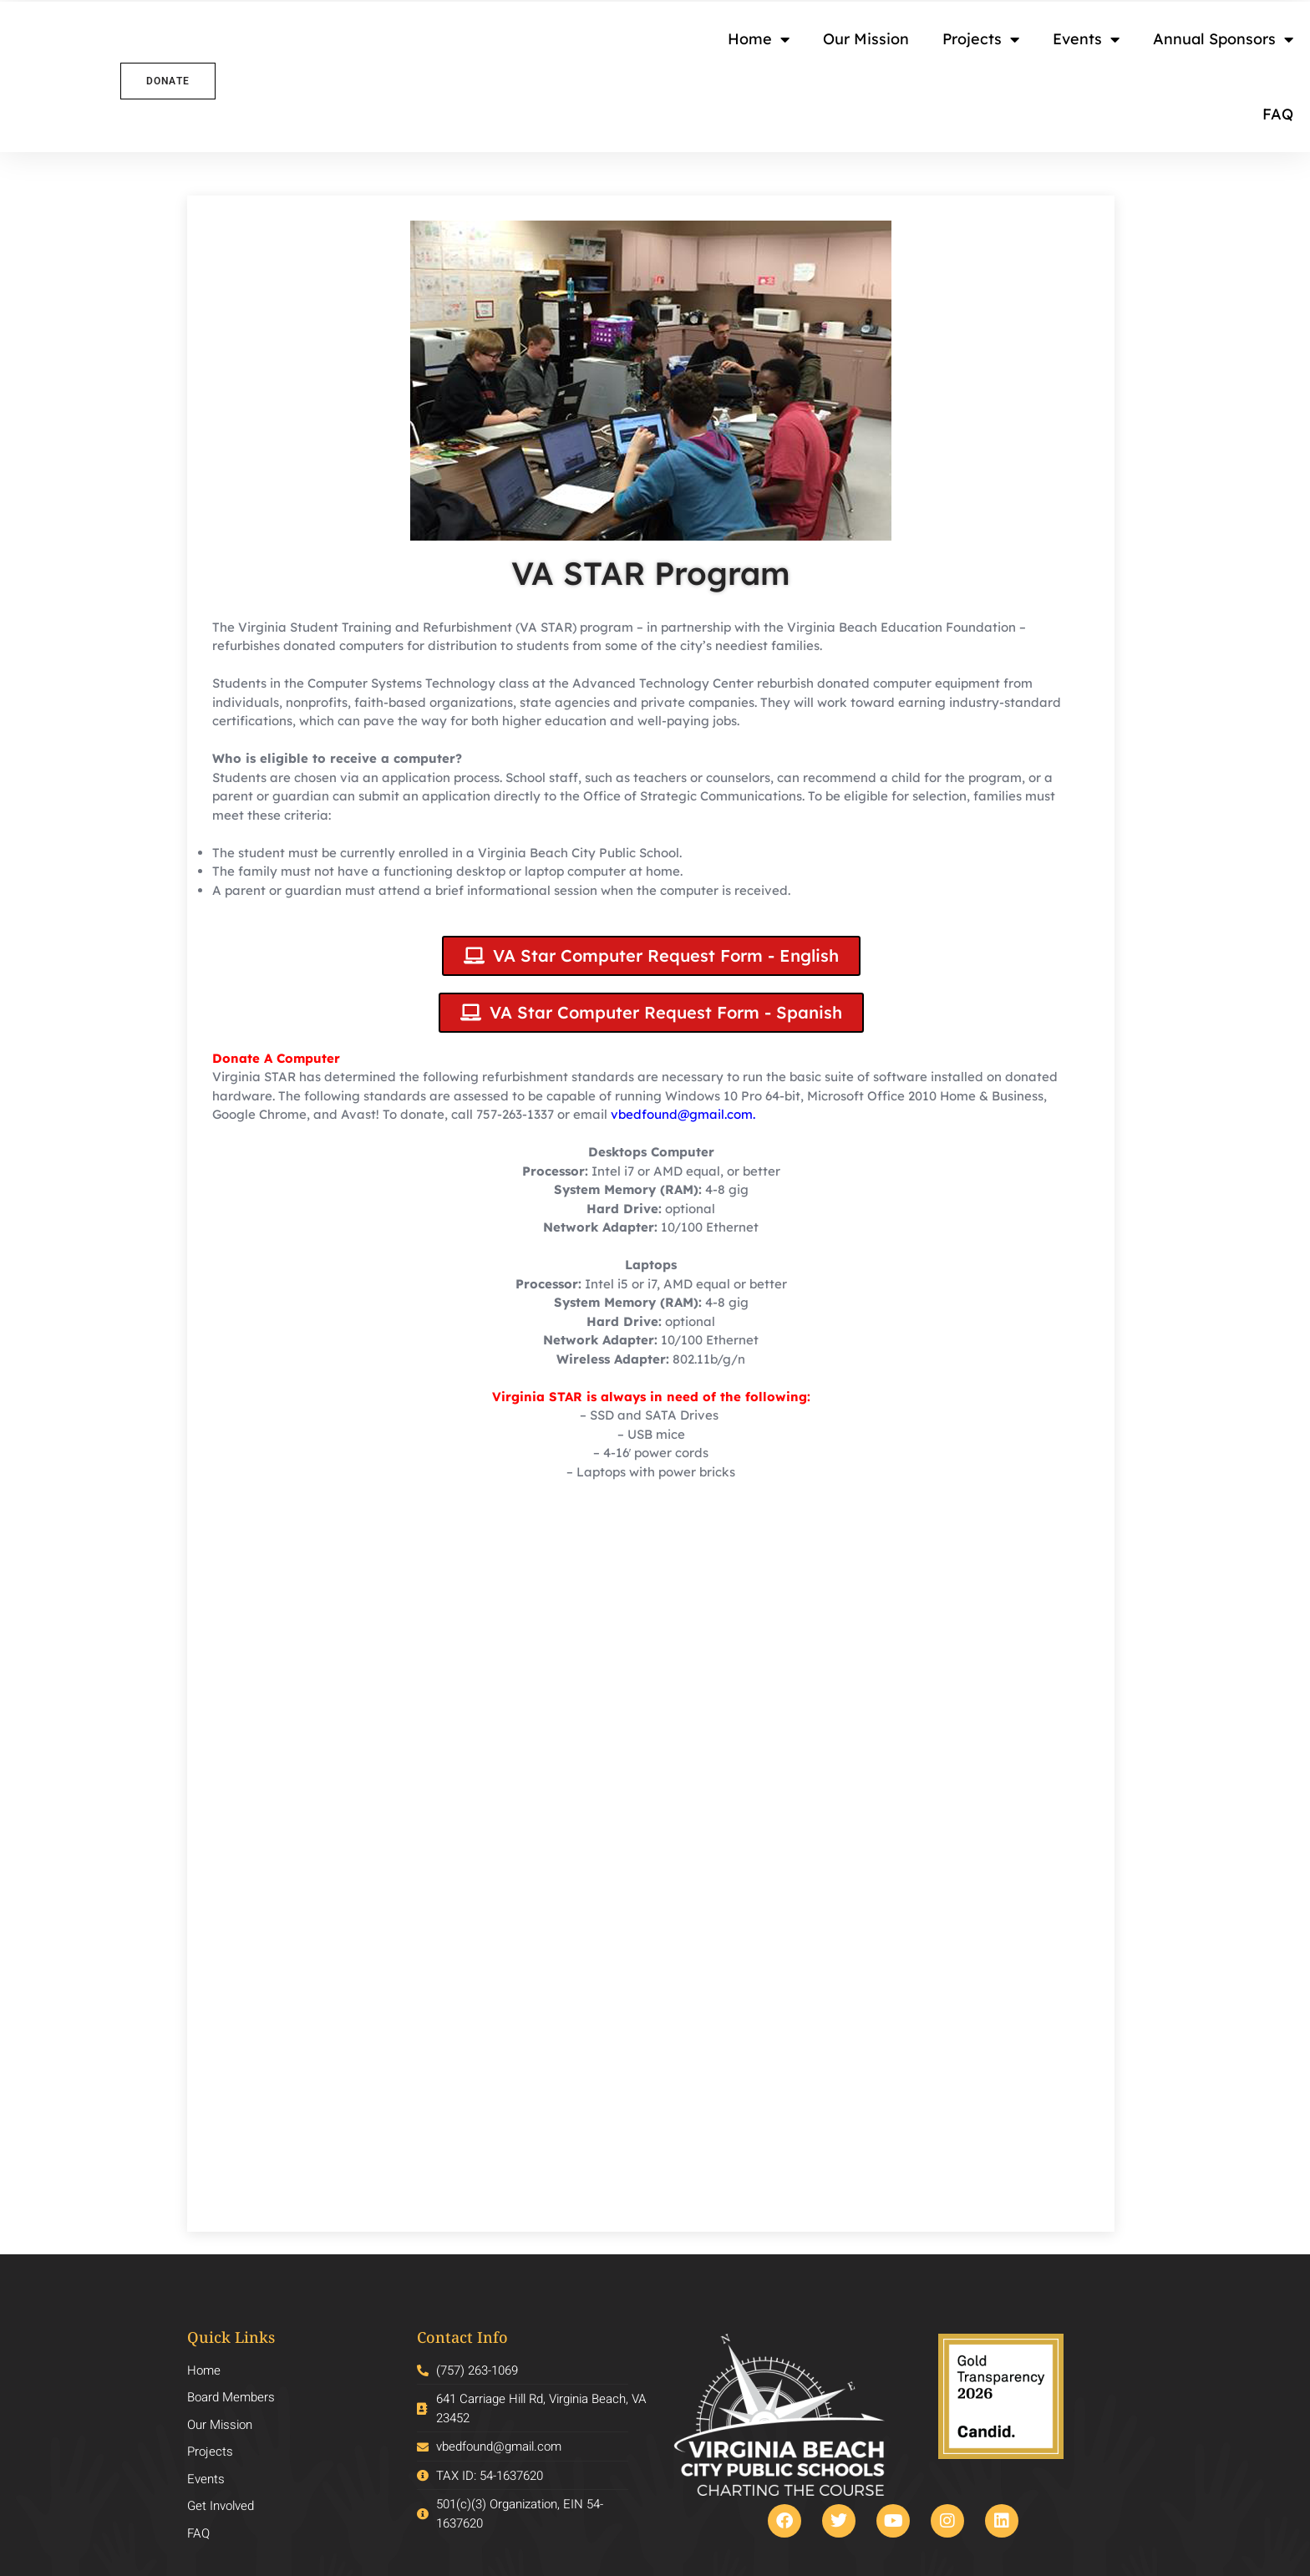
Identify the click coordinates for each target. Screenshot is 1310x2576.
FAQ (1277, 114)
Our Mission (866, 38)
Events (1086, 39)
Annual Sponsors (1223, 39)
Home (759, 39)
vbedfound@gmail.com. (683, 1114)
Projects (980, 39)
